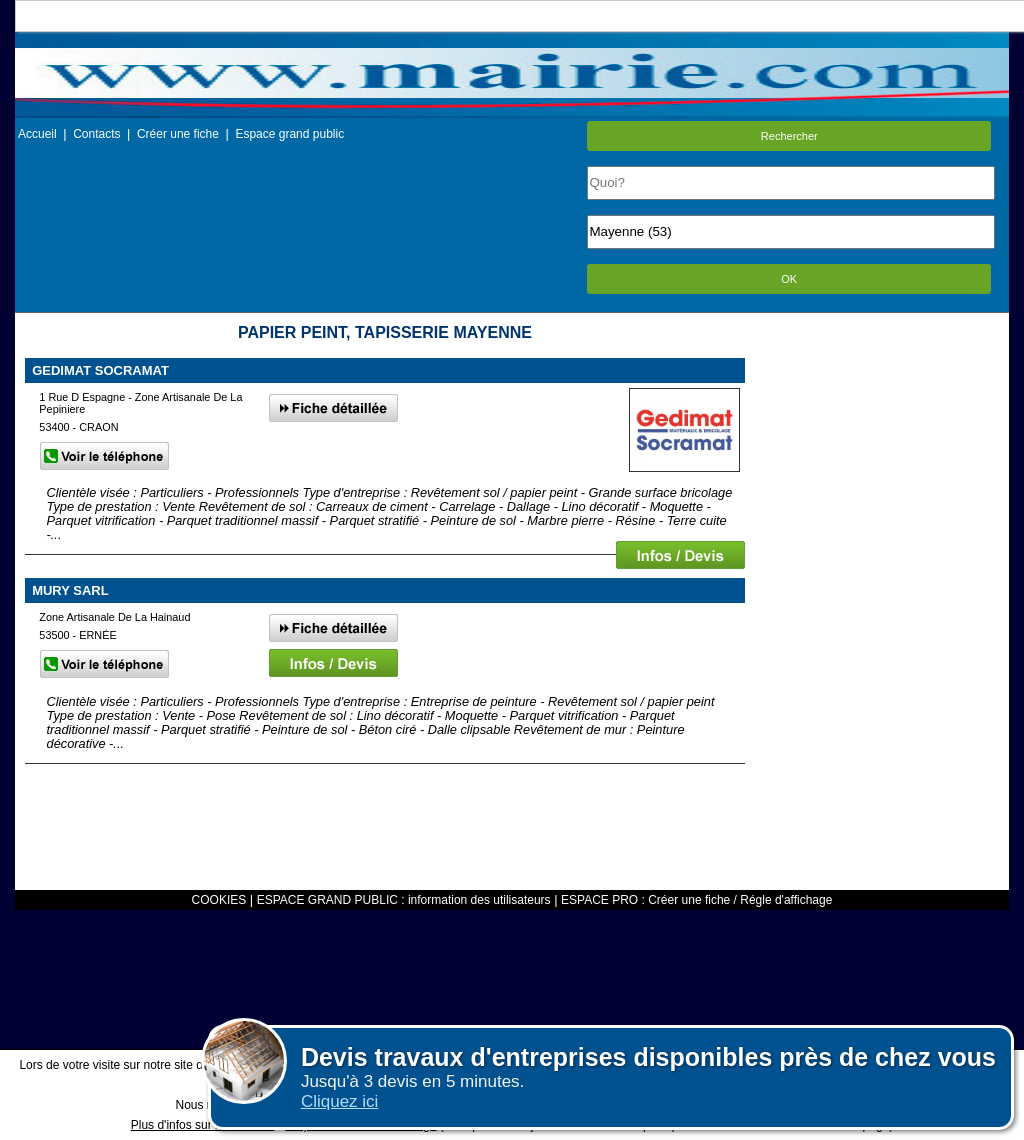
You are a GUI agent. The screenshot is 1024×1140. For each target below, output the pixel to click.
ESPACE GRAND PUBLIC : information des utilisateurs (404, 900)
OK (789, 279)
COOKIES (219, 900)
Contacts (96, 134)
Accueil (37, 134)
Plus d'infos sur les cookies (203, 1125)
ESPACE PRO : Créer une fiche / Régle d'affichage (696, 900)
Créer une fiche (178, 134)
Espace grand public (289, 134)
